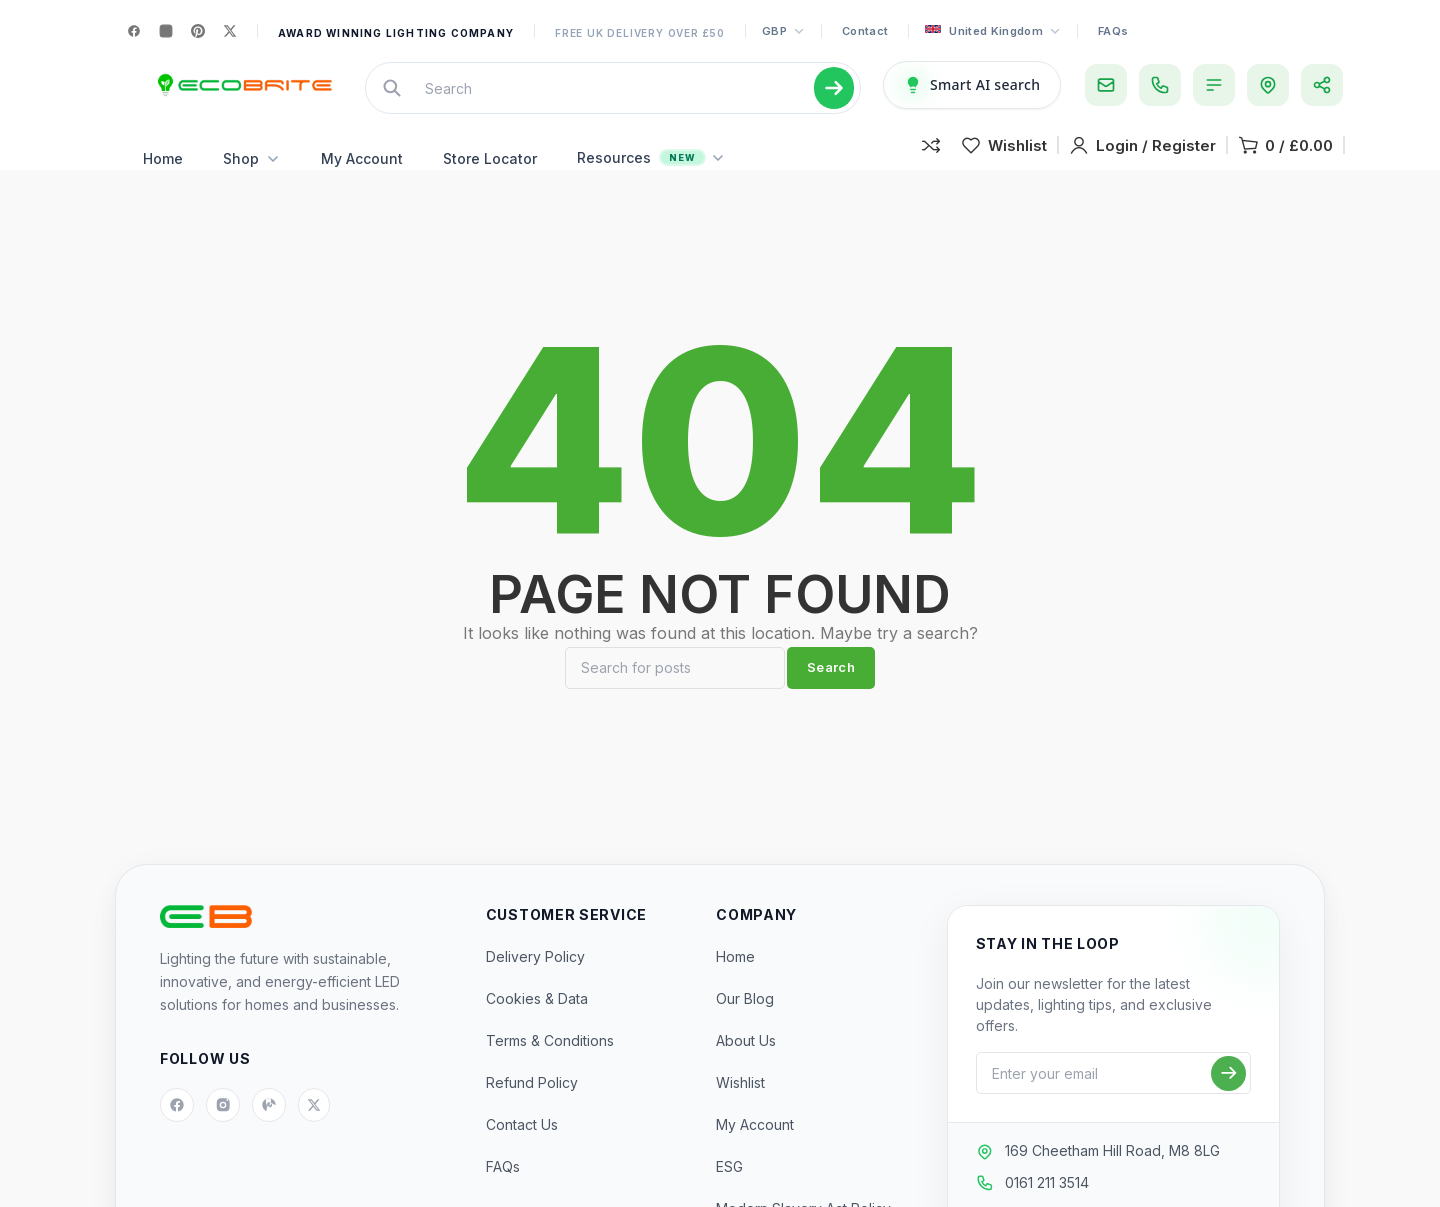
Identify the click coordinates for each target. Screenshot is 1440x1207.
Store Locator (490, 178)
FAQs (1113, 31)
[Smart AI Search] (972, 95)
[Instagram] (166, 31)
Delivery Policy (535, 986)
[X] (230, 31)
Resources (651, 177)
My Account (362, 178)
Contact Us (522, 1154)
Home (163, 178)
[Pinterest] (198, 31)
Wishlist (740, 1112)
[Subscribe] (1228, 1103)
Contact (865, 31)
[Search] (675, 698)
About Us (746, 1070)
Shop (252, 178)
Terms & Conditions (550, 1070)
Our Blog (745, 1028)
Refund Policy (532, 1112)
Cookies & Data (537, 1028)
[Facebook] (134, 31)
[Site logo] (242, 95)
